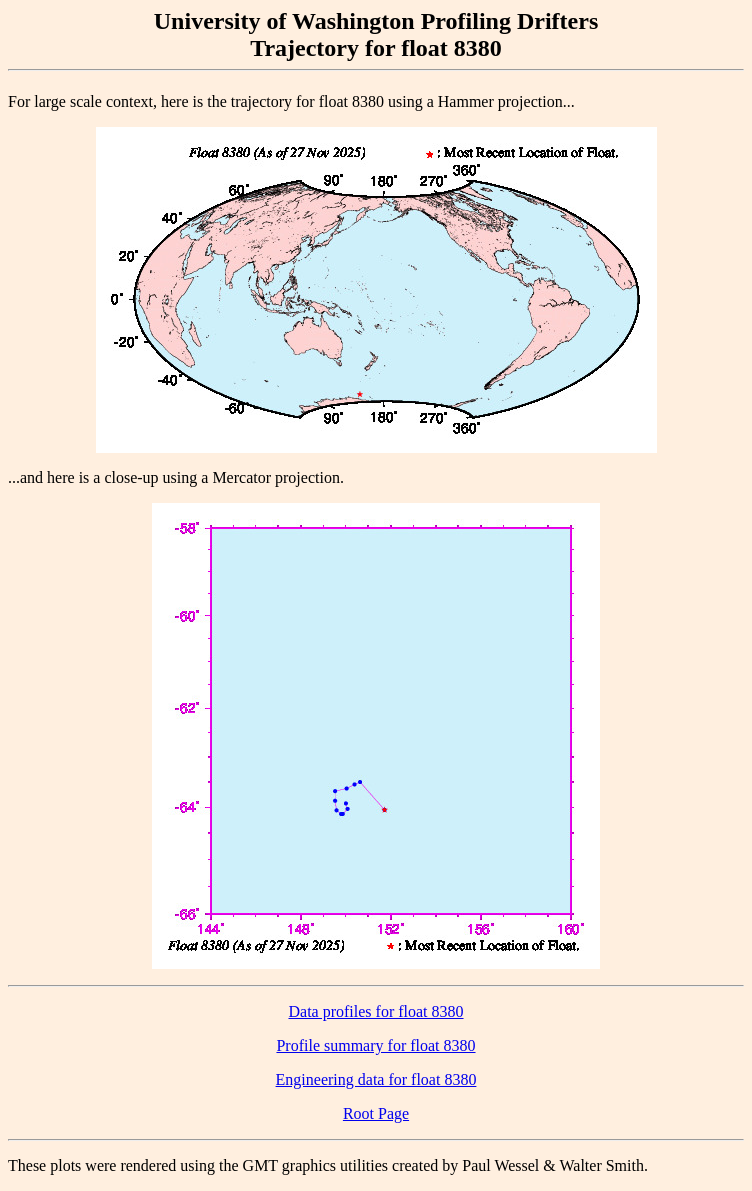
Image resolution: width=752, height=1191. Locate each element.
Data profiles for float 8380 (375, 1011)
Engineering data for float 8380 (376, 1079)
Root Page (376, 1113)
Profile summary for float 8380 (375, 1045)
